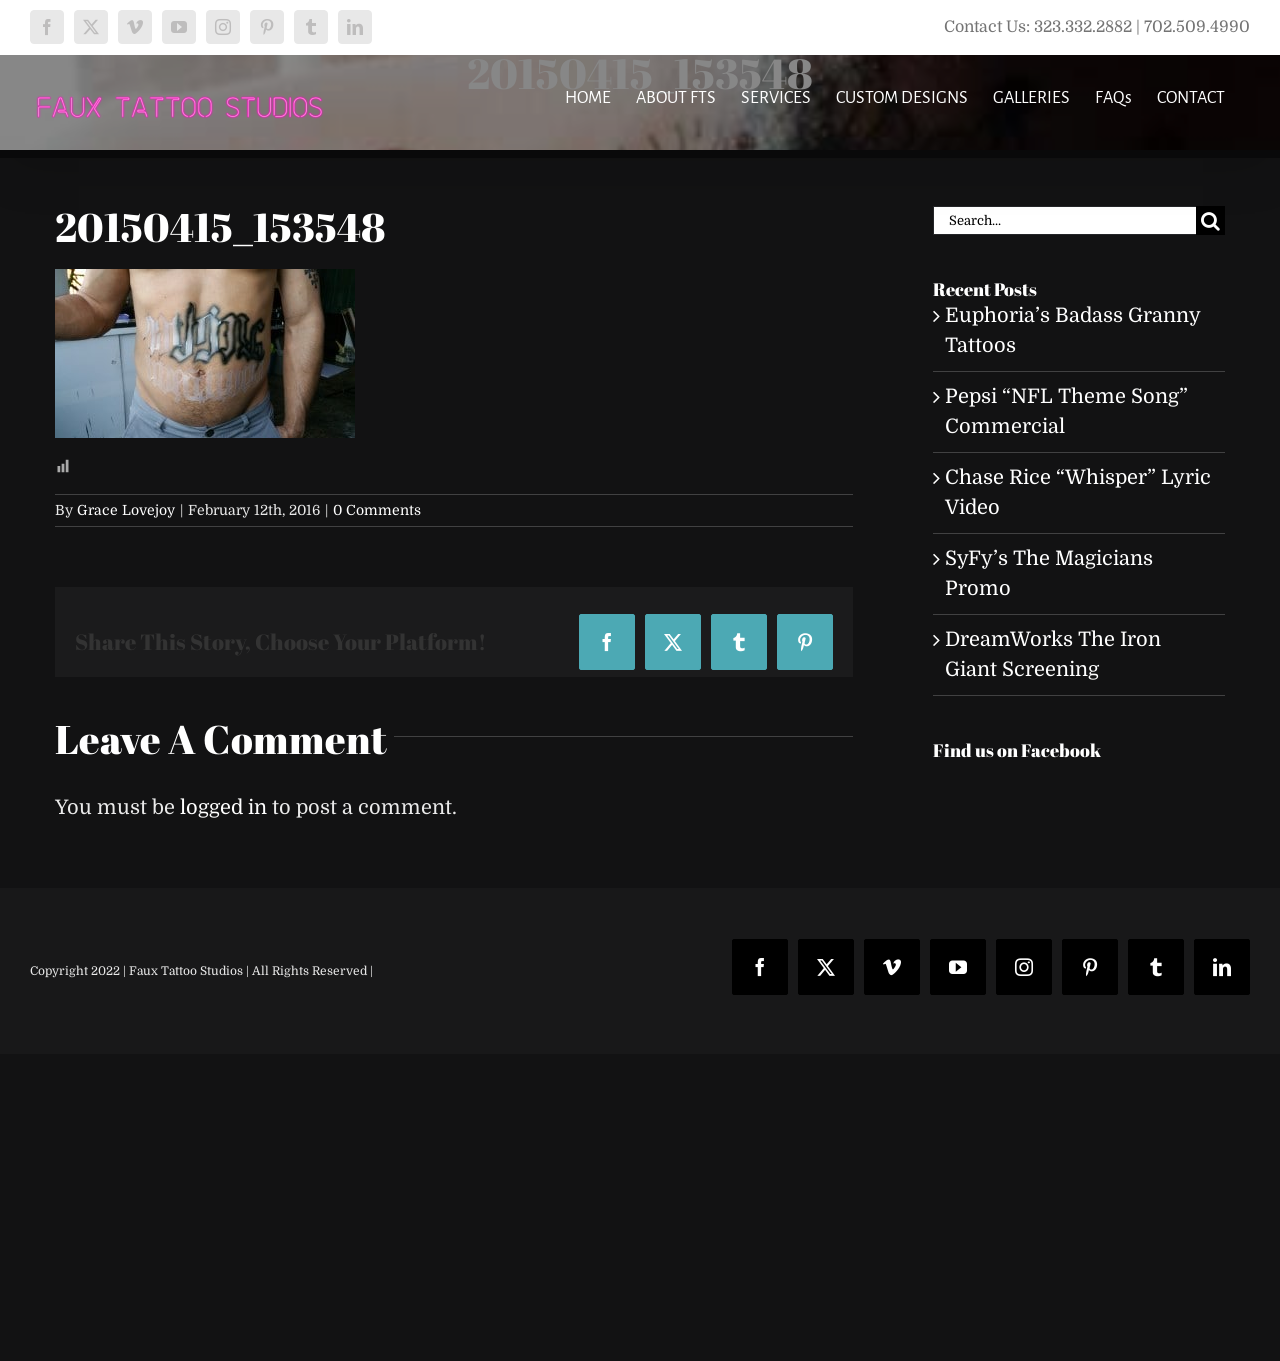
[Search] (1210, 220)
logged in (223, 807)
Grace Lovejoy (126, 510)
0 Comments (377, 510)
